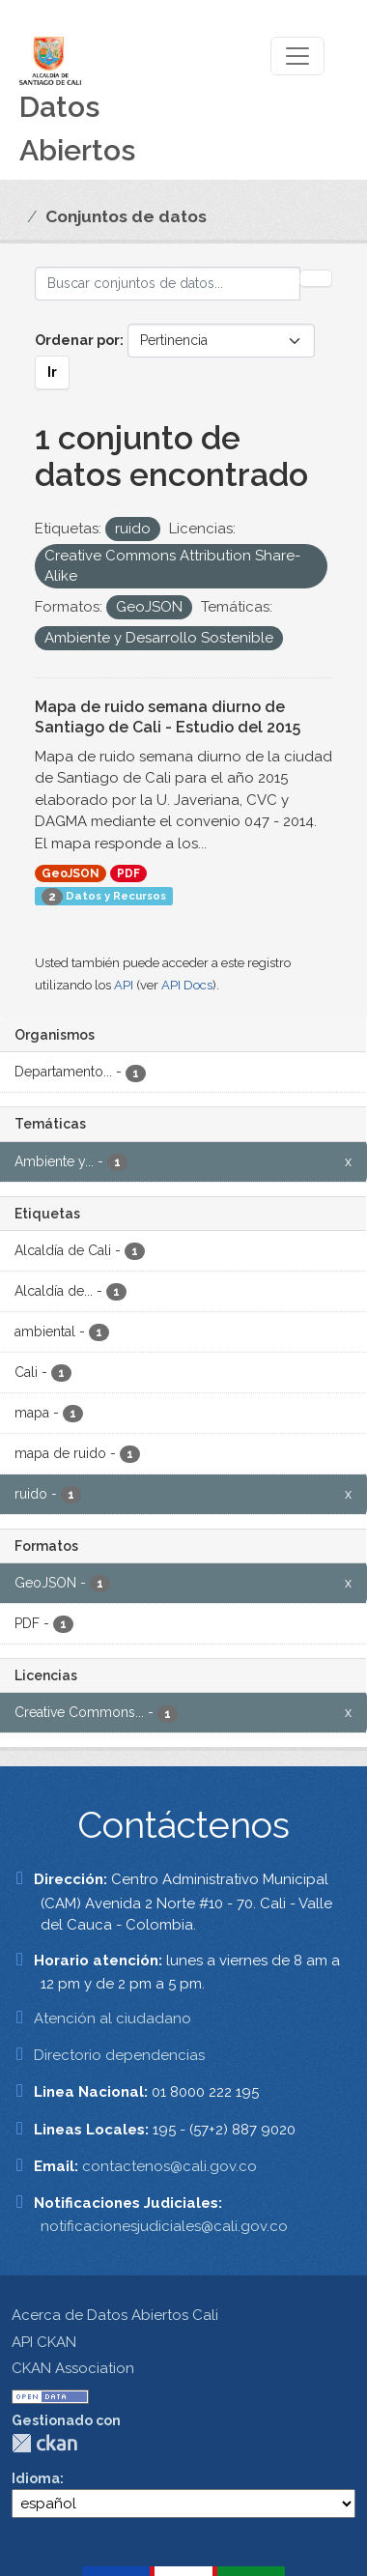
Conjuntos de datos (126, 216)
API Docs (186, 985)
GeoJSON (70, 873)
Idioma (36, 2478)
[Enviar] (315, 278)
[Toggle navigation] (297, 56)
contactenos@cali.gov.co (169, 2166)
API (123, 985)
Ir (52, 372)
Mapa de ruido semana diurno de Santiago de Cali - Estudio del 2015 (167, 717)
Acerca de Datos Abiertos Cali (115, 2315)
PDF (128, 873)
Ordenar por (77, 340)
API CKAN (44, 2342)
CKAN (44, 2443)
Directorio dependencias (119, 2055)
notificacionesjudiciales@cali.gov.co (164, 2226)
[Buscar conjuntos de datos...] (167, 284)
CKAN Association (73, 2368)
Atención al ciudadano (112, 2018)
